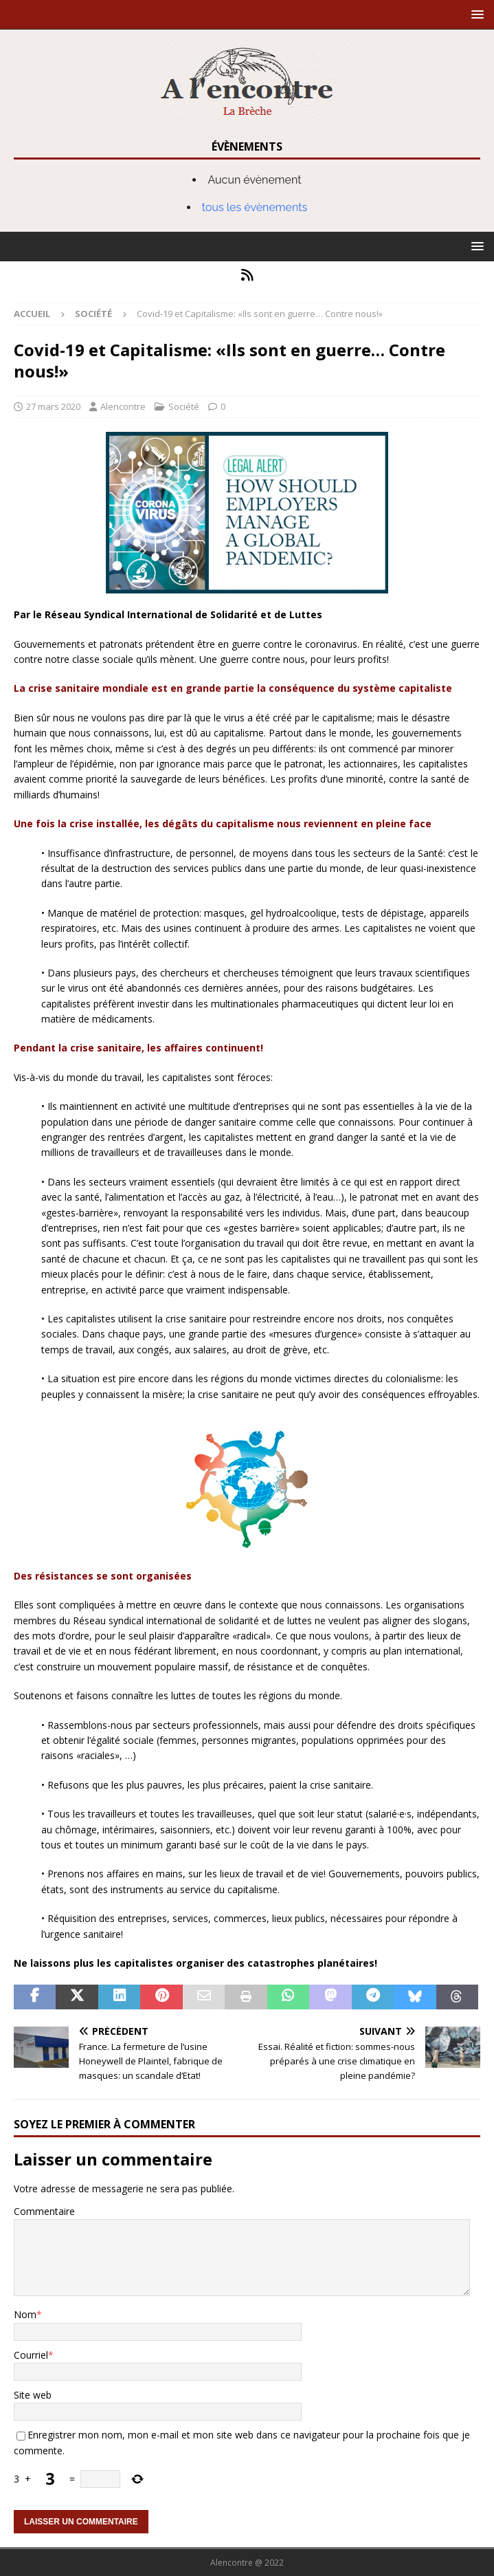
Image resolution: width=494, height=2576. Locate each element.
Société (183, 406)
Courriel (31, 2354)
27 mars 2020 (53, 406)
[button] (475, 14)
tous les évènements (255, 207)
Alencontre (123, 406)
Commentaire (44, 2211)
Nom (25, 2314)
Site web (33, 2394)
